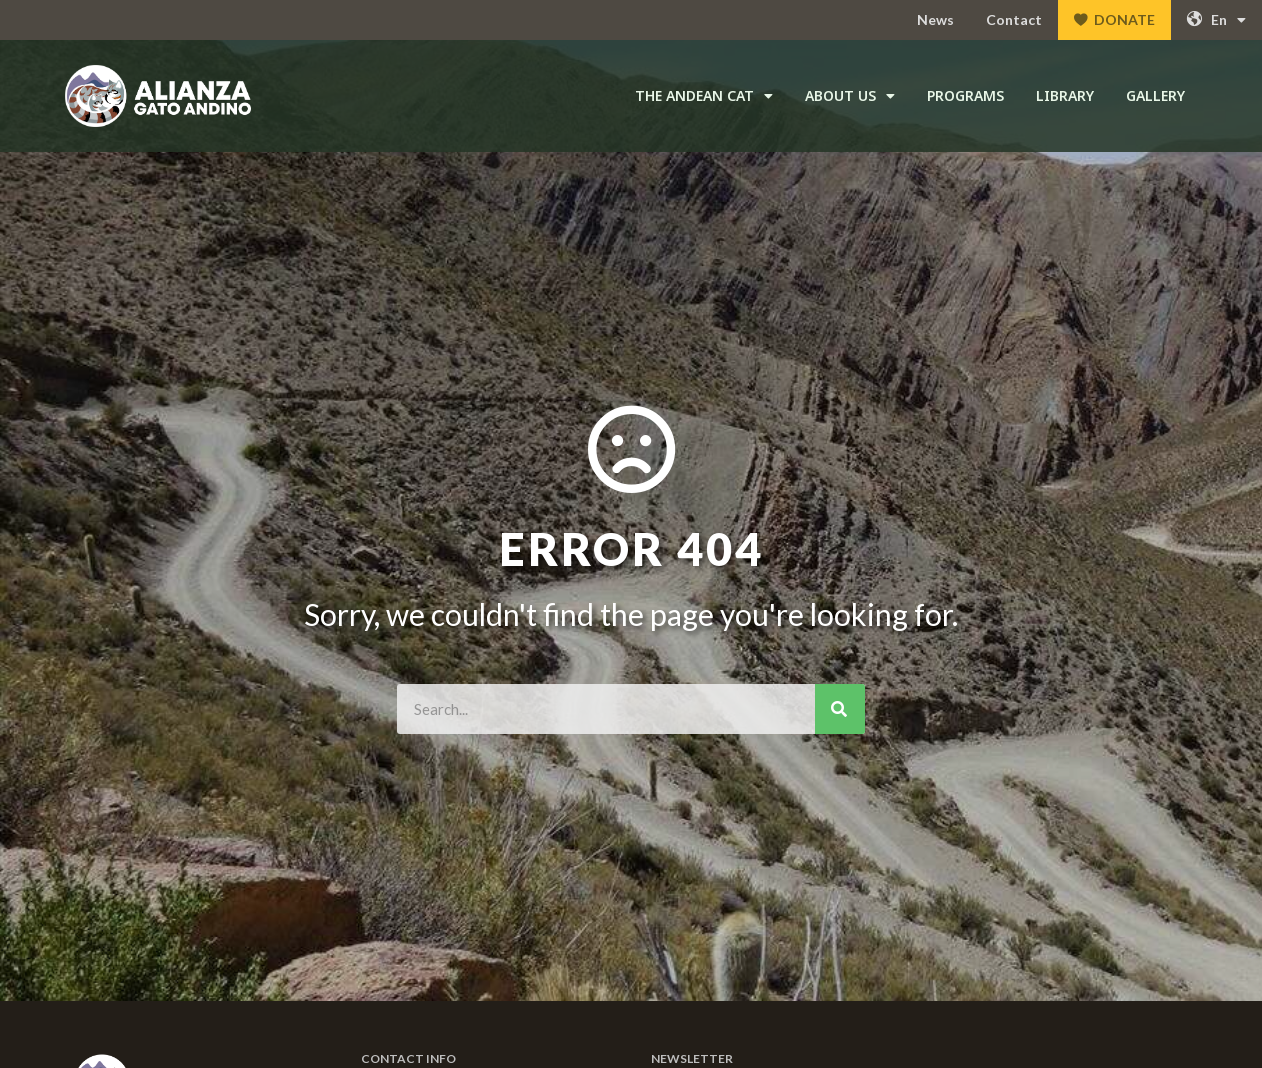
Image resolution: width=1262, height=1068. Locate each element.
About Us (850, 96)
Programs (965, 95)
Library (1065, 95)
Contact (1014, 19)
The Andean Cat (704, 96)
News (935, 19)
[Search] (840, 709)
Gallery (1155, 95)
